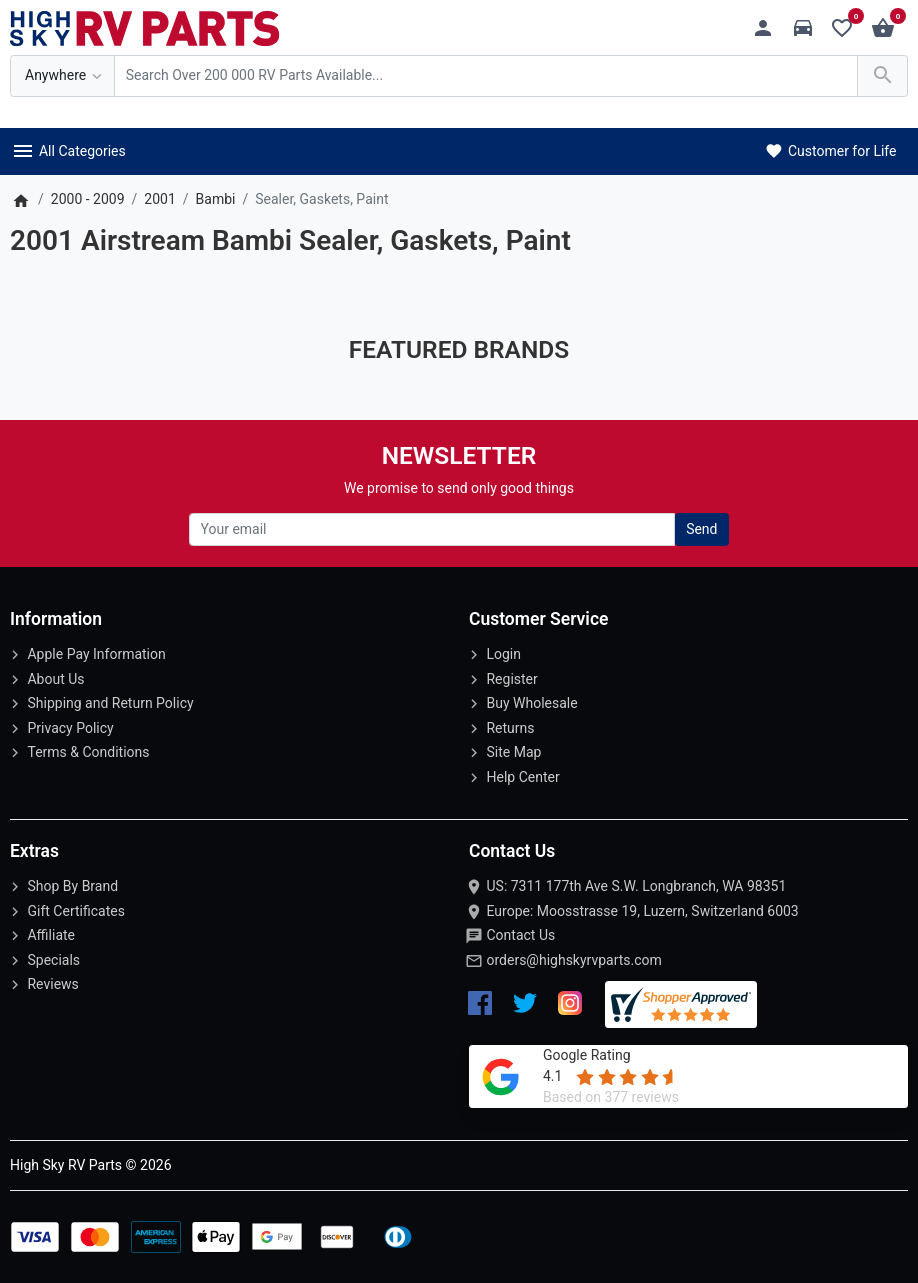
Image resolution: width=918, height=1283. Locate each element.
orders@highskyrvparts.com (573, 960)
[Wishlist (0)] (847, 28)
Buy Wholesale (531, 703)
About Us (55, 679)
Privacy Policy (70, 728)
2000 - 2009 (88, 199)
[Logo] (145, 27)
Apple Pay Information (96, 654)
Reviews (52, 984)
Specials (53, 960)
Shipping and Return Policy (110, 703)
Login (503, 654)
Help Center (522, 777)
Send (701, 529)
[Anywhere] (62, 76)
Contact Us (520, 935)
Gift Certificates (75, 911)
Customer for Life (829, 151)
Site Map (513, 752)
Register (511, 679)
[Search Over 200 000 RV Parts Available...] (486, 76)
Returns (510, 728)
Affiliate (51, 935)
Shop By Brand (72, 886)
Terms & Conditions (88, 752)
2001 (159, 199)
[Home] (20, 199)
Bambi (216, 199)
